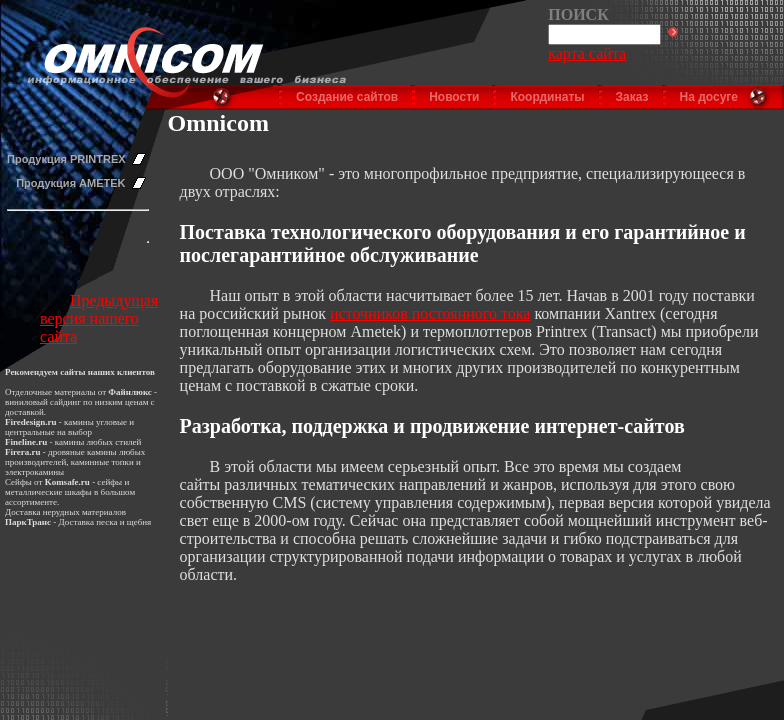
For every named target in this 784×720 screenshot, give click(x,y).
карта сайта (587, 53)
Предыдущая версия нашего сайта (99, 318)
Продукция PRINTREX (66, 159)
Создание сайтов (347, 97)
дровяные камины (82, 452)
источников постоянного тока (430, 313)
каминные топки (102, 462)
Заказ (632, 97)
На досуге (709, 97)
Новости (454, 97)
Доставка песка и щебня (105, 522)
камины (70, 442)
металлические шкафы (48, 492)
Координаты (547, 97)
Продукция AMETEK (70, 183)
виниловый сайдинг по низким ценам (76, 402)
